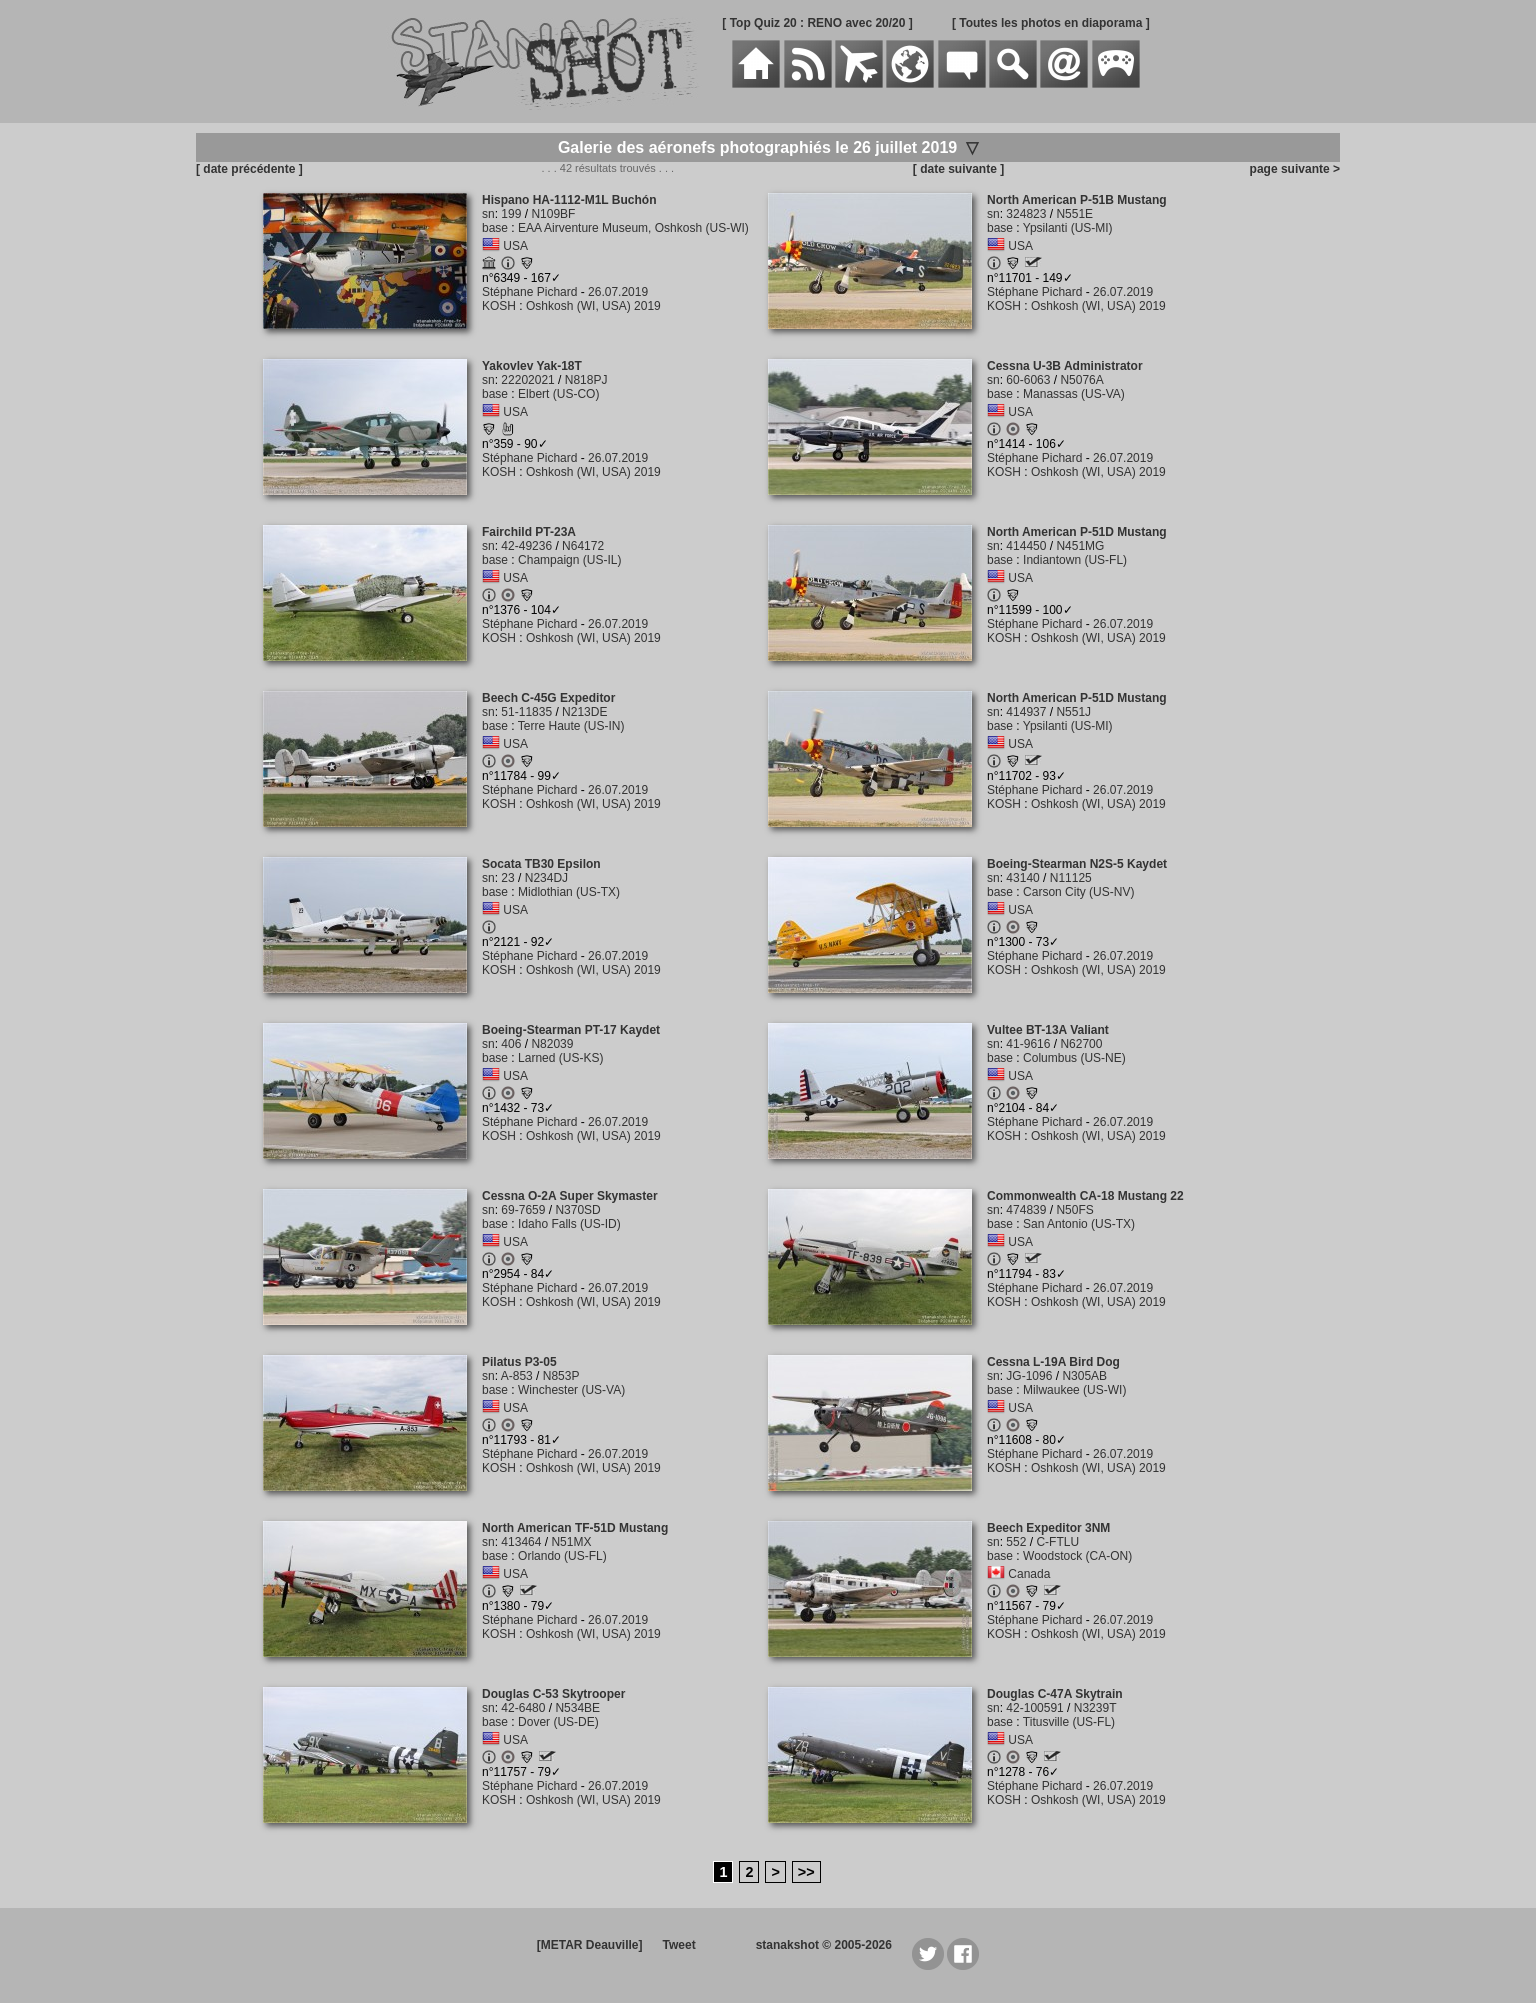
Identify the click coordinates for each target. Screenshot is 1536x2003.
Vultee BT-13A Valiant (1048, 1030)
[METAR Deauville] (590, 1945)
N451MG (1080, 546)
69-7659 (523, 1210)
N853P (561, 1376)
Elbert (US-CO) (558, 394)
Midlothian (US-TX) (569, 892)
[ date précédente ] (249, 169)
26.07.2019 (618, 292)
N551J (1073, 712)
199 (511, 214)
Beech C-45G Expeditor (548, 698)
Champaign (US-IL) (569, 560)
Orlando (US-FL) (562, 1556)
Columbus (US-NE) (1074, 1058)
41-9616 (1028, 1044)
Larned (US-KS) (560, 1058)
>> (806, 1872)
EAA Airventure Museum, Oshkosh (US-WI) (633, 228)
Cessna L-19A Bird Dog (1053, 1362)
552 (1016, 1542)
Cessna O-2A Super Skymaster (570, 1196)
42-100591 (1034, 1708)
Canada (1029, 1574)
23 (507, 878)
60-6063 (1028, 380)
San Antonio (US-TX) (1079, 1224)
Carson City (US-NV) (1078, 892)
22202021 (527, 380)
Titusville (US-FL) (1069, 1722)
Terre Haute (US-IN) (571, 726)
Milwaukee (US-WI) (1074, 1390)
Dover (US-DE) (558, 1722)
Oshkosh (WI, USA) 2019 (593, 306)
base (495, 228)
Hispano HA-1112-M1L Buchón (569, 200)
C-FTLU (1057, 1542)
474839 (1026, 1210)
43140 (1022, 878)
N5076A (1081, 380)
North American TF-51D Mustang (575, 1528)
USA (515, 246)
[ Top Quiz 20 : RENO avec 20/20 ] (817, 23)
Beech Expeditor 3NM (1048, 1528)
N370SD (577, 1210)
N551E (1074, 214)
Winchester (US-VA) (571, 1390)
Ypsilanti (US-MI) (1068, 228)
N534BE (577, 1708)
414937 (1026, 712)
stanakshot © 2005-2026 (824, 1945)
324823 (1026, 214)
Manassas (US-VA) (1074, 394)
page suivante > (1291, 169)
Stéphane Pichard (529, 292)
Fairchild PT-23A (529, 532)
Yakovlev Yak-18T (532, 366)
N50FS (1074, 1210)
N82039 (552, 1044)
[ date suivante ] (958, 169)
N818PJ (586, 380)
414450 (1026, 546)
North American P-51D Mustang (1077, 532)
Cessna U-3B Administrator (1065, 366)
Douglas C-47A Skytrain (1055, 1694)
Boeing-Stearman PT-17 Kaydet (571, 1030)
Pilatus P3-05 (519, 1362)
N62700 (1081, 1044)
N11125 (1071, 878)
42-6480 (523, 1708)
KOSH (499, 306)
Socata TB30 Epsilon (541, 864)
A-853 (517, 1376)
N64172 (583, 546)
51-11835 (526, 712)
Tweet (679, 1945)
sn (488, 214)
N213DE (584, 712)
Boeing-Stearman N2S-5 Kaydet (1077, 864)
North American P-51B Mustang (1077, 200)
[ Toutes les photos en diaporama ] (1051, 23)
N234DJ (546, 878)
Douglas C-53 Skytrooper (553, 1694)
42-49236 (526, 546)
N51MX (571, 1542)
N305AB (1084, 1376)
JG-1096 (1029, 1376)
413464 (521, 1542)
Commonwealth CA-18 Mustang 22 (1085, 1196)
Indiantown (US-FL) (1075, 560)
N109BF (553, 214)
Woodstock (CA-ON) (1077, 1556)
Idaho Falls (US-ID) (569, 1224)
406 (511, 1044)
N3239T (1095, 1708)
